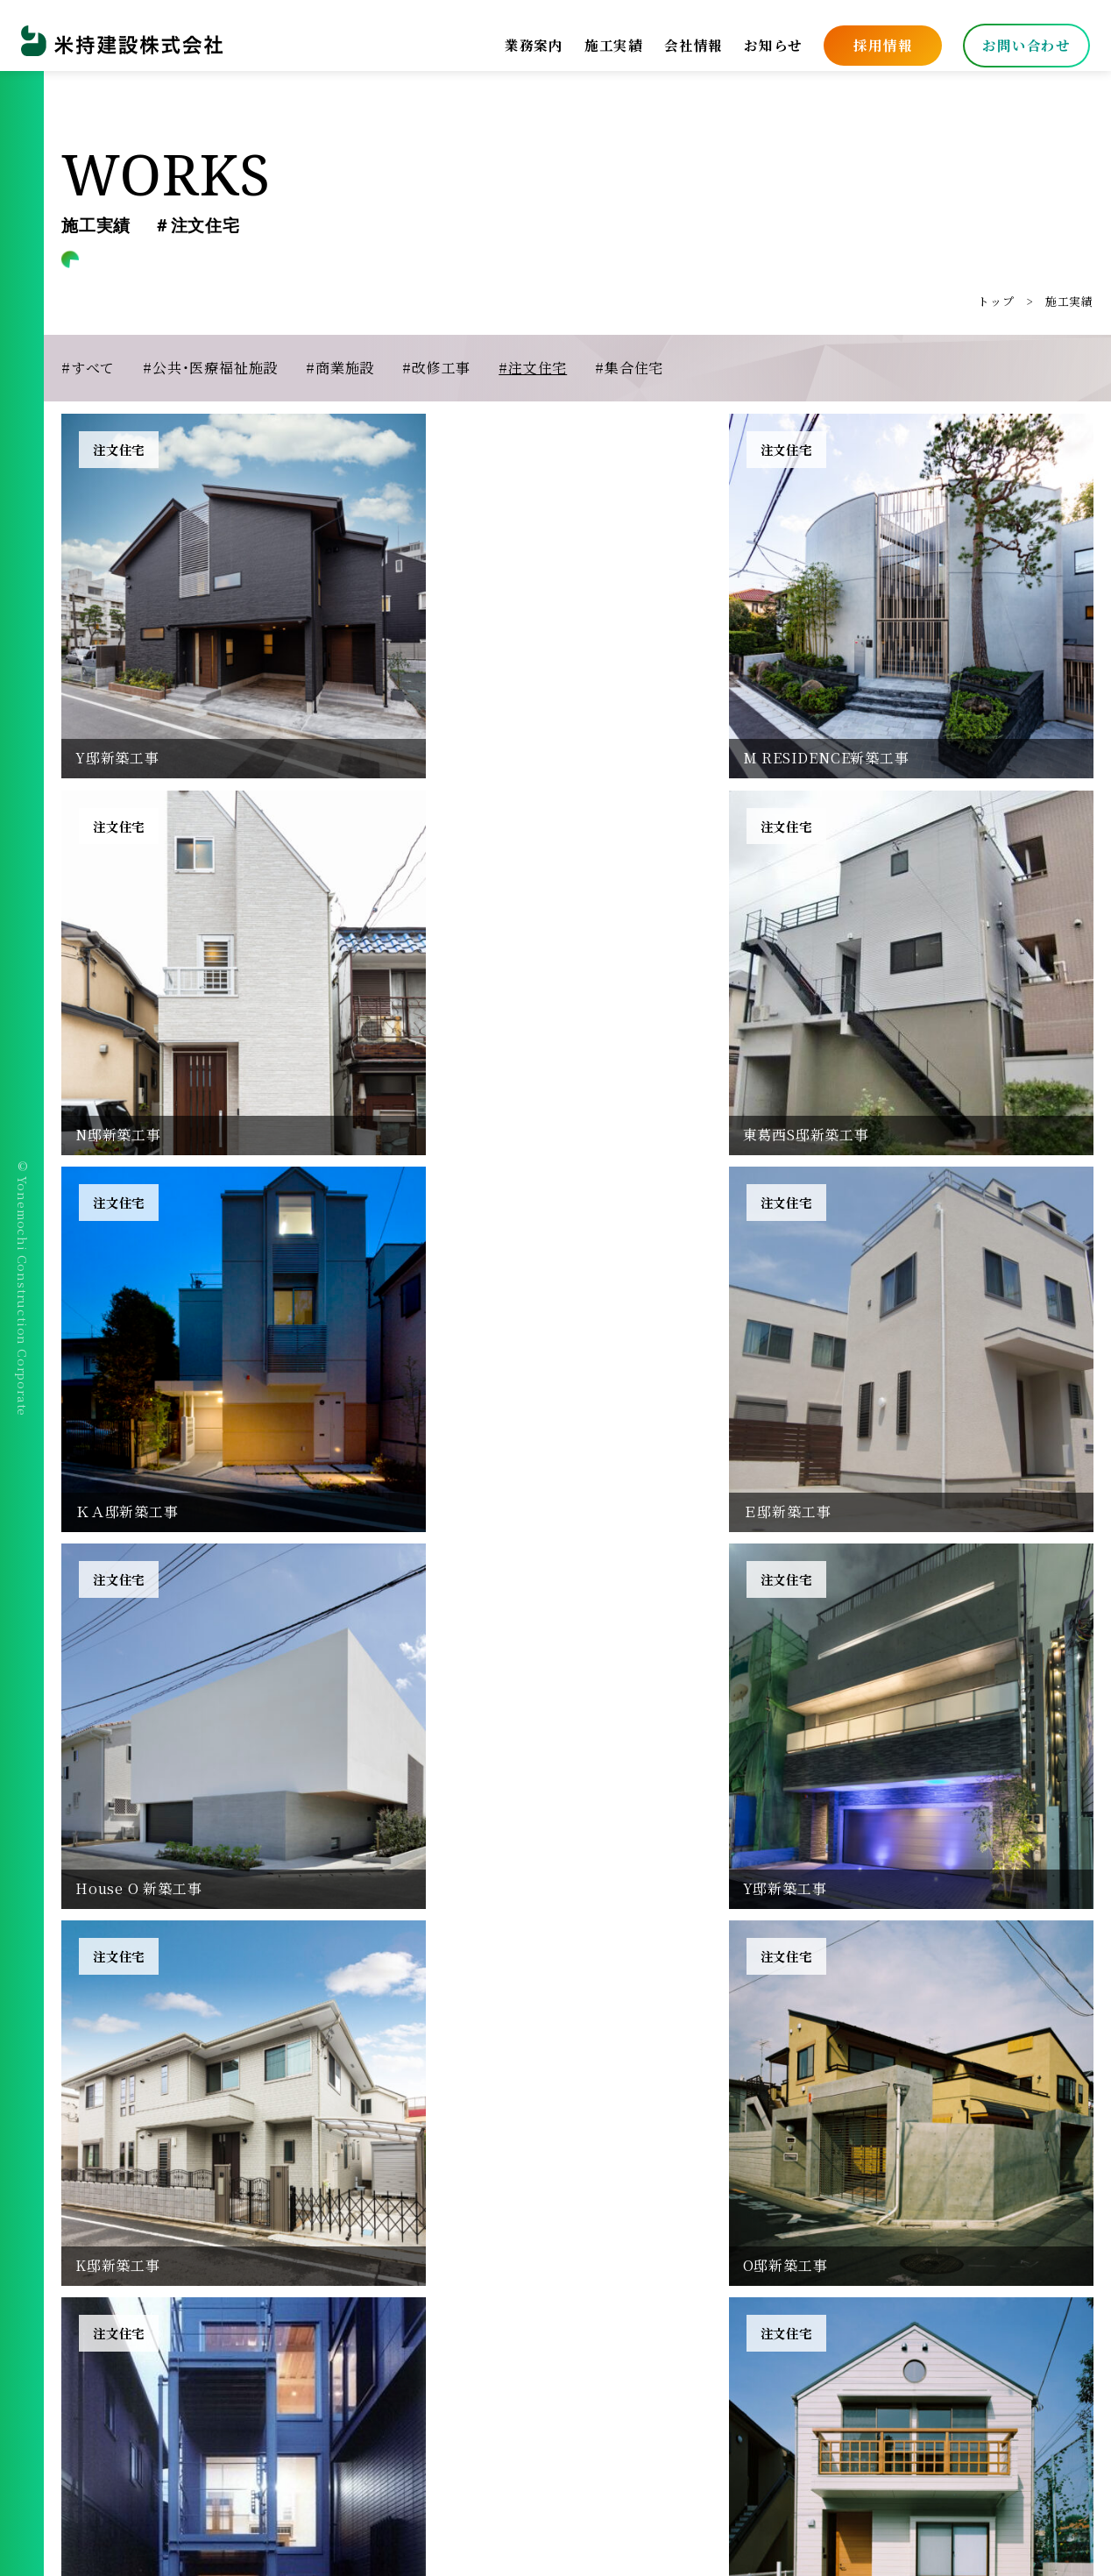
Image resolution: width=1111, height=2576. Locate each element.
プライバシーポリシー (632, 2305)
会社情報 (686, 39)
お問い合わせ (1019, 39)
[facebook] (80, 2421)
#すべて (88, 368)
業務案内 (526, 39)
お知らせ (766, 39)
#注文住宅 (533, 368)
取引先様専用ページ (626, 2339)
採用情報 (875, 39)
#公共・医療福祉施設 (210, 368)
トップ (996, 301)
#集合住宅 (629, 368)
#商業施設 (340, 368)
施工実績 (606, 39)
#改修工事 (436, 368)
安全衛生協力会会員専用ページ (780, 2339)
